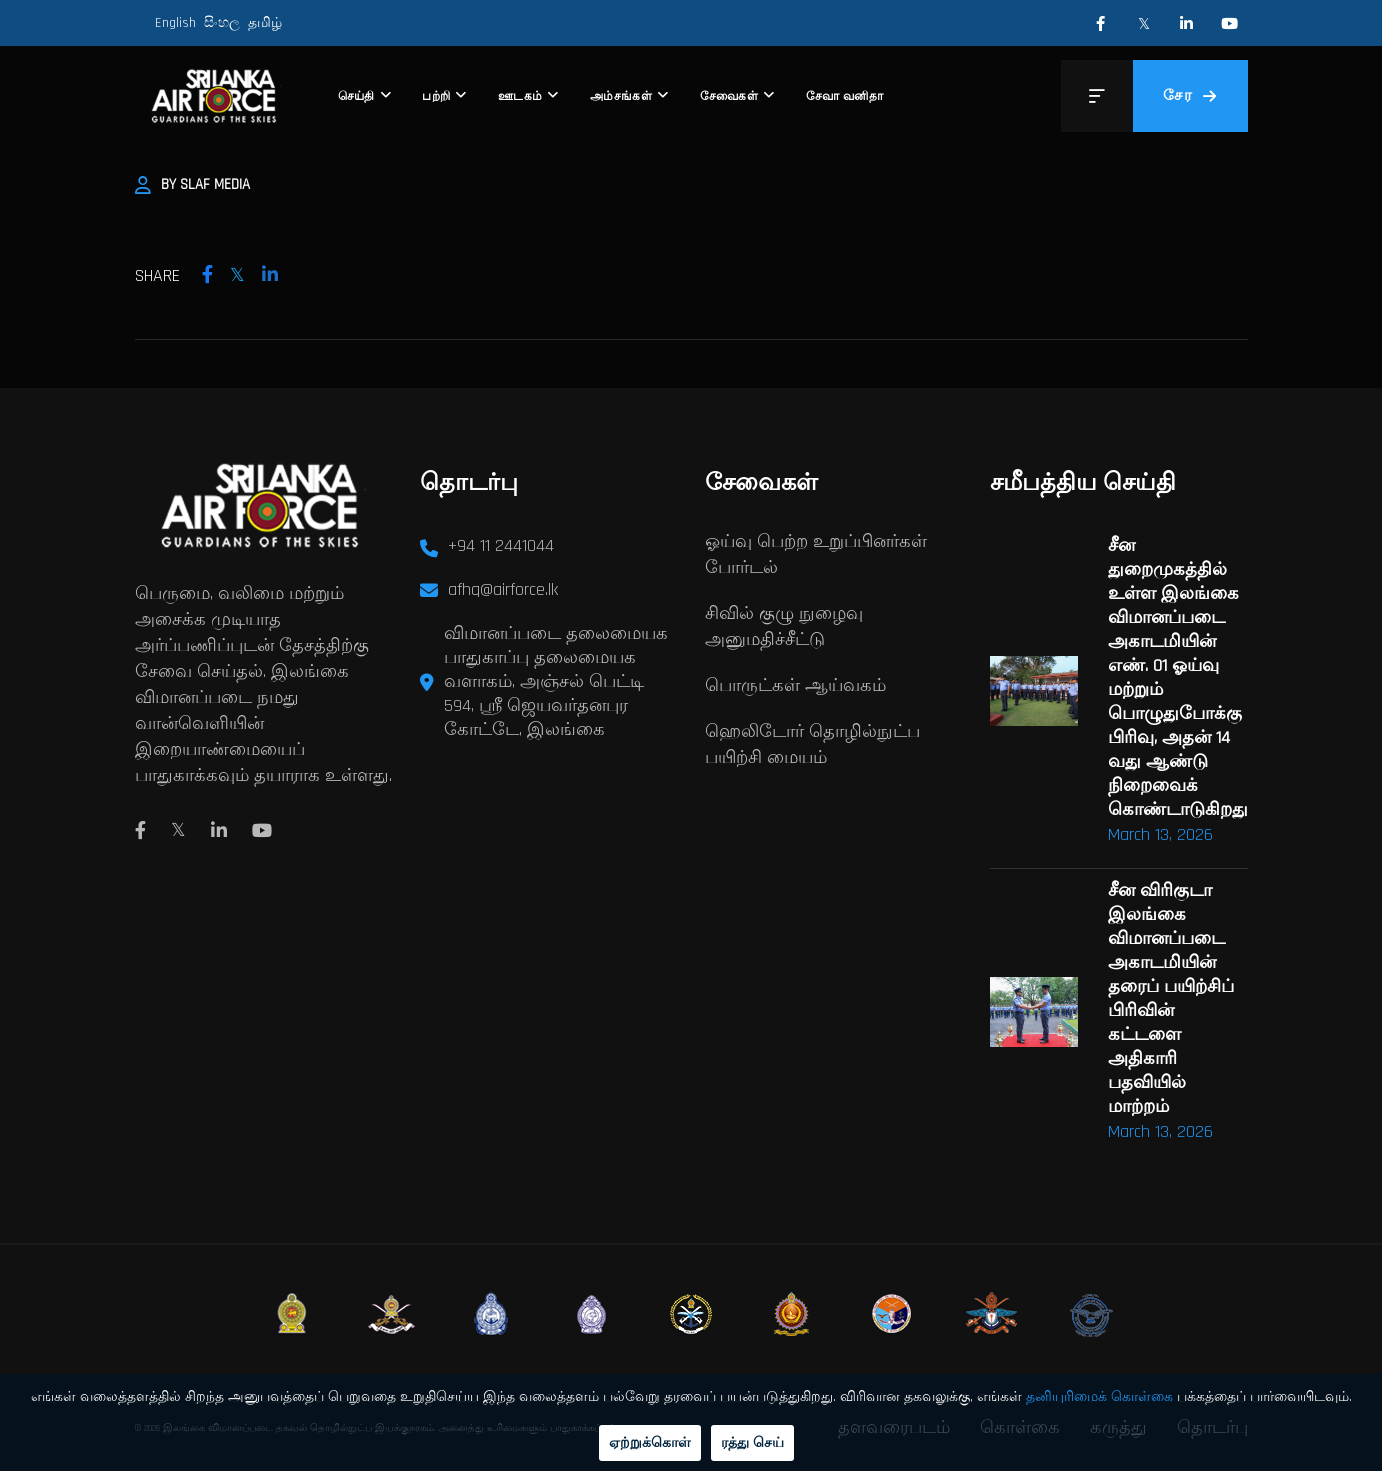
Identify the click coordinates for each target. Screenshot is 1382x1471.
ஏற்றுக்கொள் (650, 1443)
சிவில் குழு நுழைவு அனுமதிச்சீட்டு (784, 626)
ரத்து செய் (752, 1443)
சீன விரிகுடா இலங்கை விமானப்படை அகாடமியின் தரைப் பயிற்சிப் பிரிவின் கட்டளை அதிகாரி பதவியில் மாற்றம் (1171, 998)
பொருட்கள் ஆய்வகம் (795, 685)
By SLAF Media (192, 184)
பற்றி (436, 96)
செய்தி (356, 96)
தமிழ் (265, 23)
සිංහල (222, 23)
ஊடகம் (520, 96)
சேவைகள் (729, 96)
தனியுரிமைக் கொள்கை (1099, 1397)
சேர (1190, 95)
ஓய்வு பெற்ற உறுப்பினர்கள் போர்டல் (816, 554)
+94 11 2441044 (501, 545)
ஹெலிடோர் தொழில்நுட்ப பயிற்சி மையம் (812, 744)
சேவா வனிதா (844, 96)
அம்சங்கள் (621, 96)
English (175, 23)
